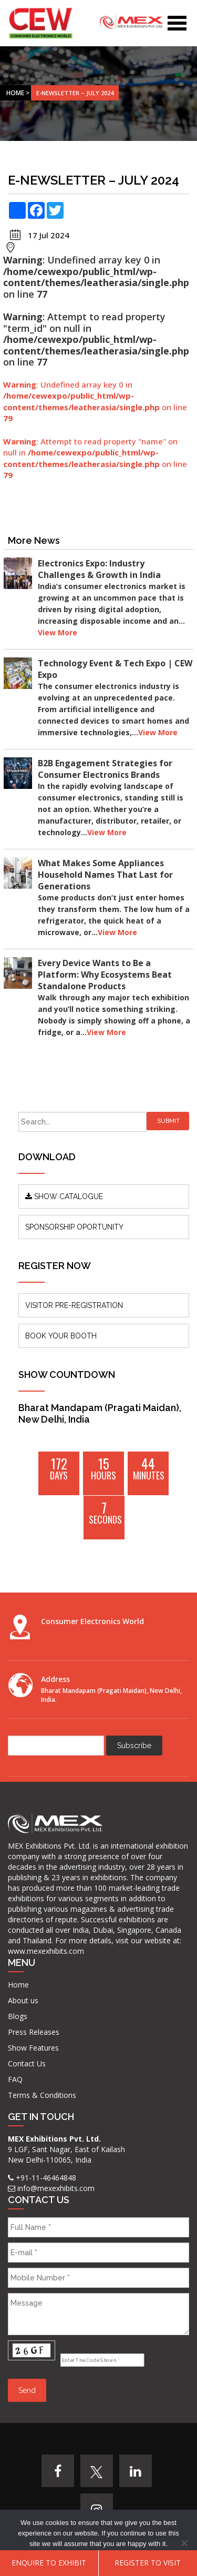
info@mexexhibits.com (56, 2188)
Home (15, 92)
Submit (168, 1121)
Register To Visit (148, 2563)
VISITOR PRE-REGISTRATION (74, 1305)
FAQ (15, 2079)
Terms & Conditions (42, 2095)
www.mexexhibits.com (46, 1951)
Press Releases (33, 2032)
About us (23, 2000)
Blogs (17, 2016)
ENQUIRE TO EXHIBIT (49, 2563)
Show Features (33, 2048)
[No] (184, 2543)
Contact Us (27, 2063)
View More (57, 632)
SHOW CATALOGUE (64, 1196)
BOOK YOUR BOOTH (61, 1336)
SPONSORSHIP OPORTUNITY (74, 1227)
